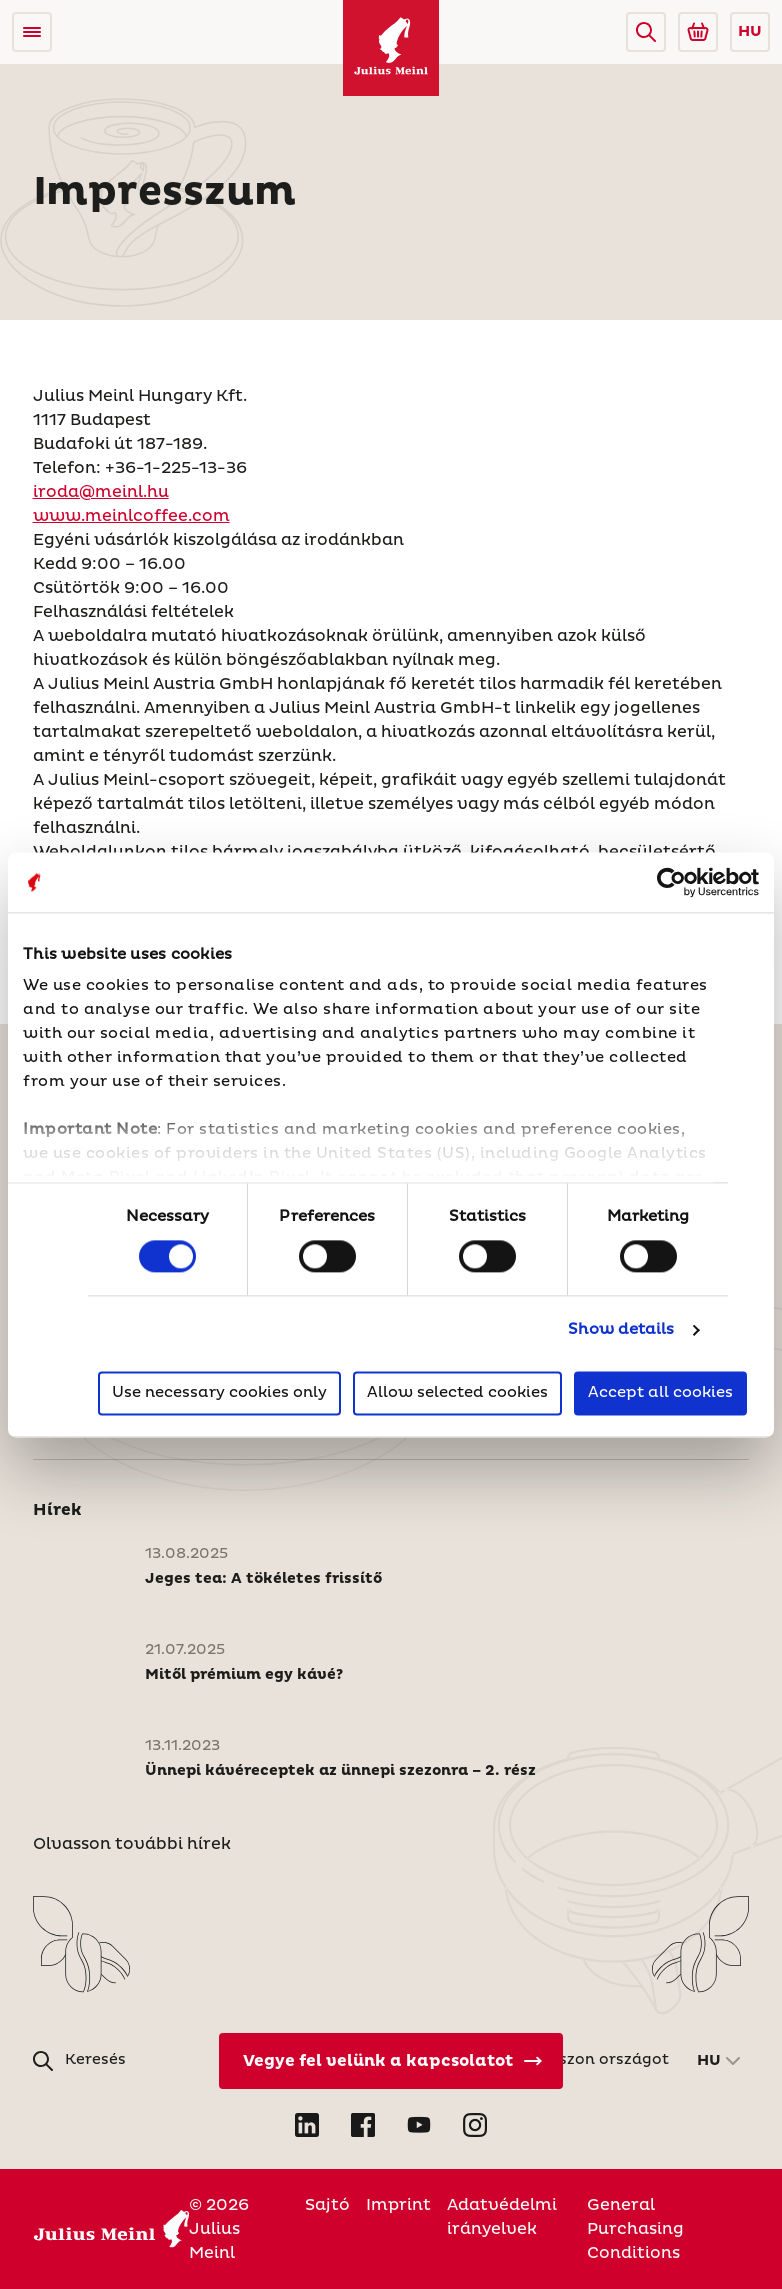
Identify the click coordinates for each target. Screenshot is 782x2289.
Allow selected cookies (457, 1392)
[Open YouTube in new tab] (419, 2125)
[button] (646, 32)
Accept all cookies (660, 1392)
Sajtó (327, 2205)
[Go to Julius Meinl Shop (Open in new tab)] (698, 32)
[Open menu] (32, 32)
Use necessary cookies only (219, 1392)
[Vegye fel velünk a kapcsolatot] (391, 2061)
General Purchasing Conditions (635, 2229)
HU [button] (750, 32)
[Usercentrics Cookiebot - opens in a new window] (671, 882)
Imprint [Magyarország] (398, 2205)
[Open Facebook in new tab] (363, 2125)
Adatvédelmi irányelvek (502, 2217)
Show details (621, 1330)
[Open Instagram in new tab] (475, 2125)
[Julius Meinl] (391, 48)
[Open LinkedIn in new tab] (307, 2125)
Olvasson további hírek (132, 1844)
